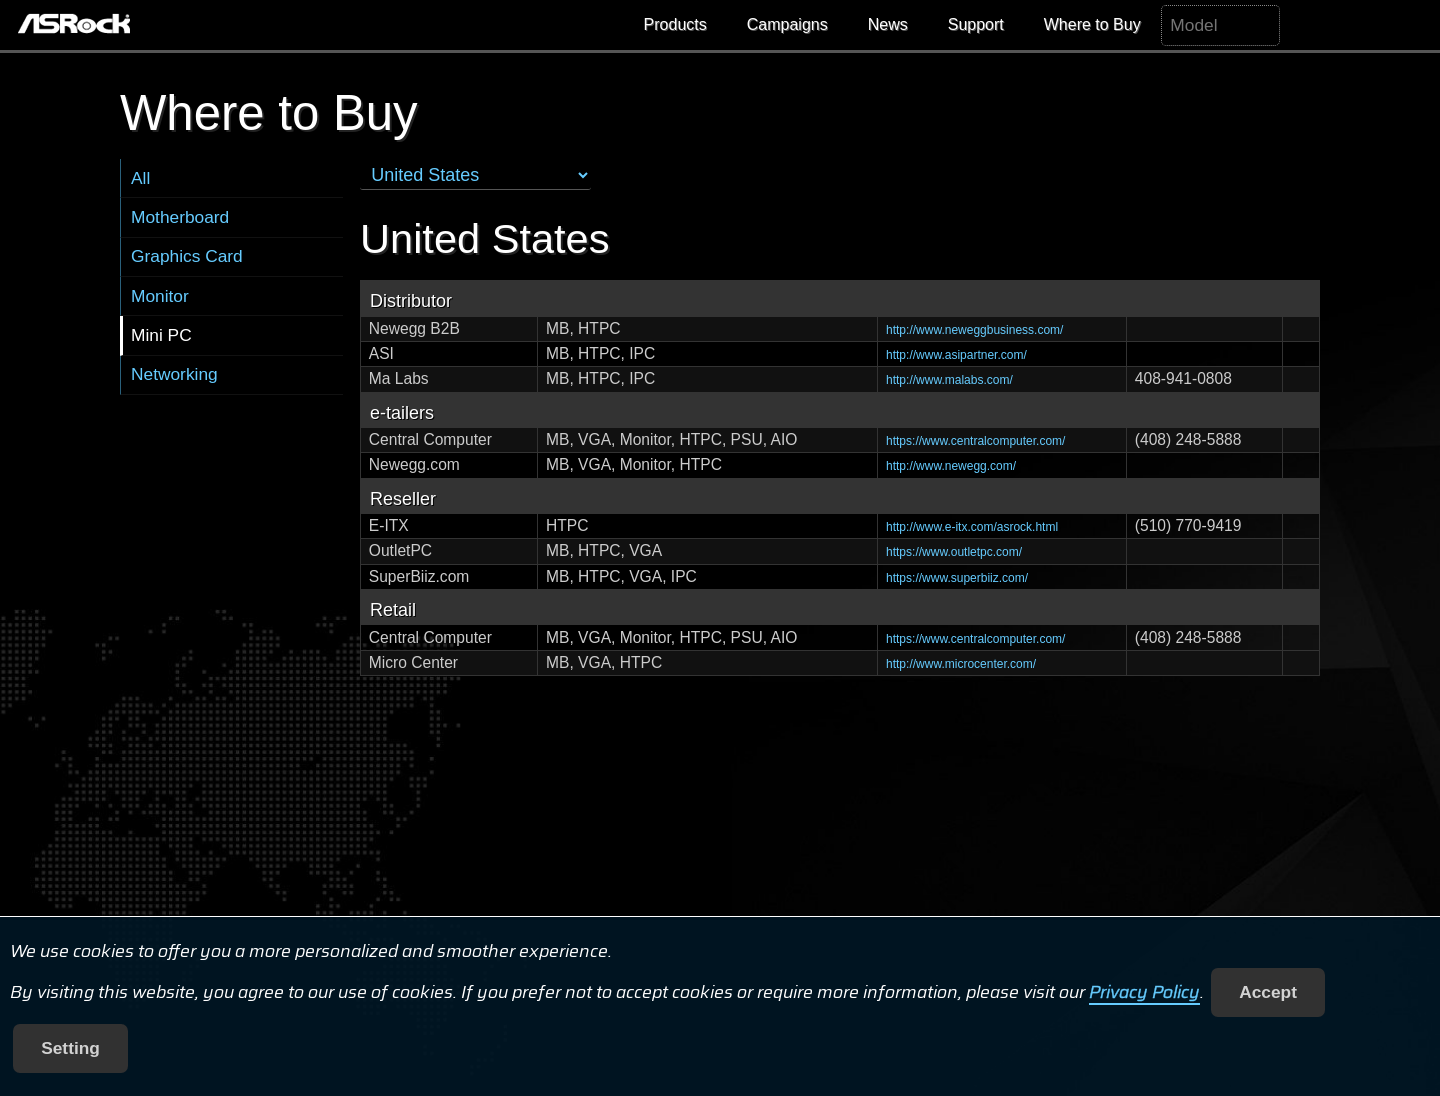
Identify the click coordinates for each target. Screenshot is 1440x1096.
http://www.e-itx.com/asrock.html (972, 527)
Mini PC (161, 335)
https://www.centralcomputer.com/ (975, 441)
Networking (174, 374)
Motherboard (180, 217)
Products (675, 24)
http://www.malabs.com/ (949, 380)
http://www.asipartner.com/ (956, 355)
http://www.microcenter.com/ (961, 664)
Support (976, 24)
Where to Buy (1092, 24)
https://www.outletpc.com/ (954, 552)
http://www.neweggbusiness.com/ (974, 330)
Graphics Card (187, 256)
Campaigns (787, 24)
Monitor (160, 296)
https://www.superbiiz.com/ (957, 578)
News (888, 24)
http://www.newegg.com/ (951, 466)
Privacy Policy (1144, 992)
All (140, 178)
